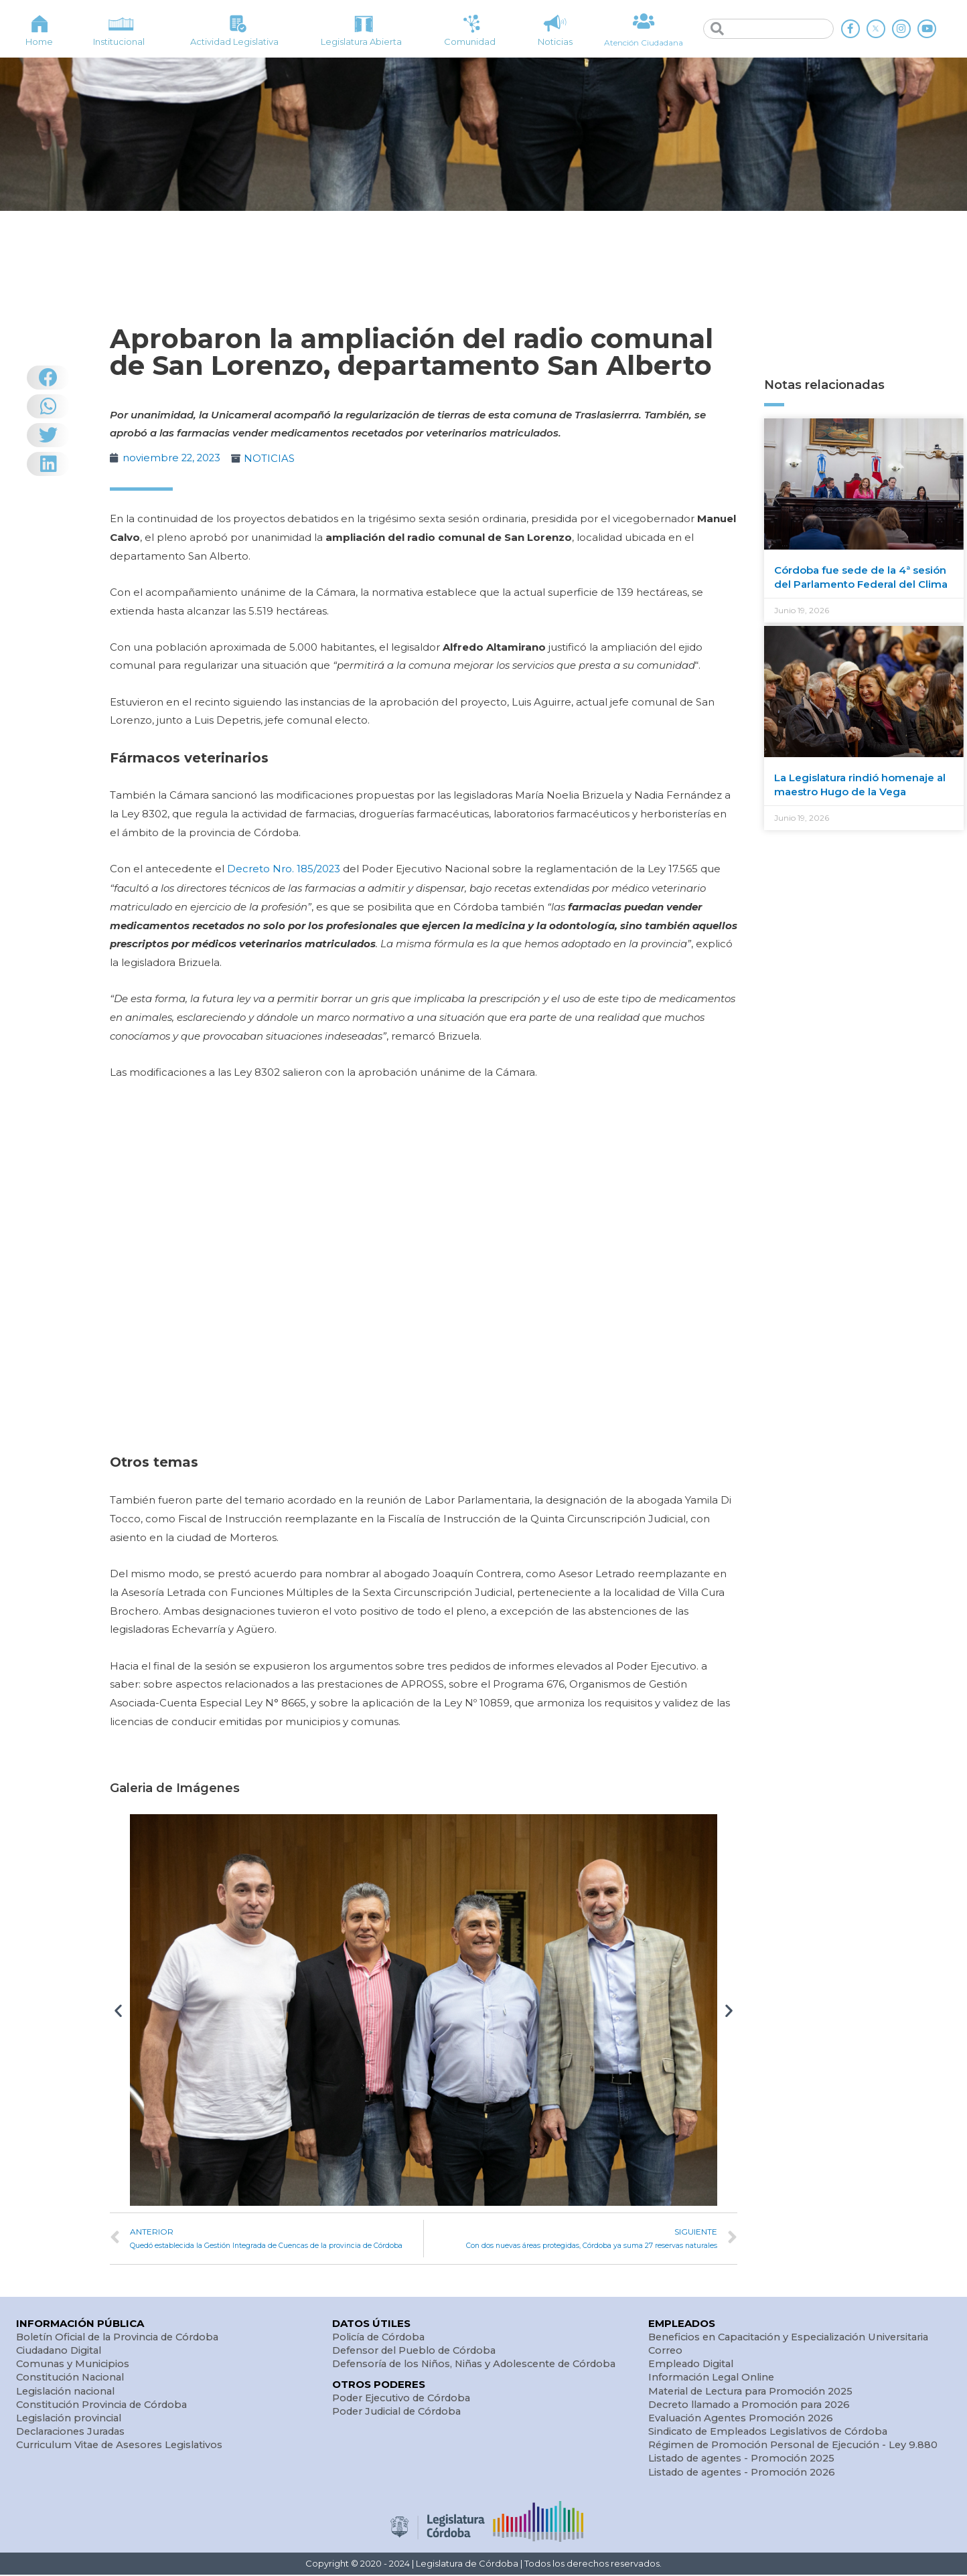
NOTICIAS (271, 458)
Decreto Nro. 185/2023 (283, 868)
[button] (118, 2008)
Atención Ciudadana (643, 42)
